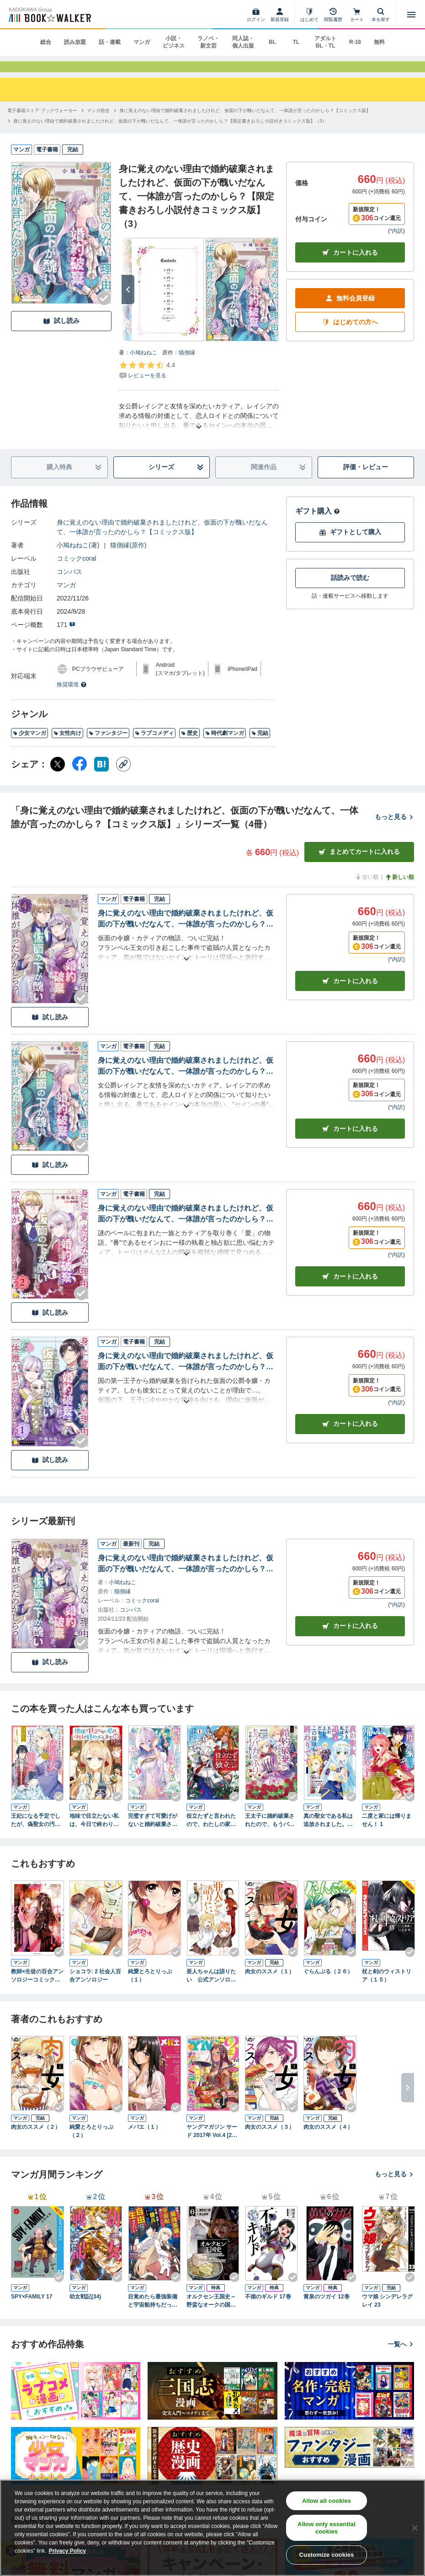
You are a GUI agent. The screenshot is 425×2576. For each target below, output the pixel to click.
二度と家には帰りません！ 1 (386, 1833)
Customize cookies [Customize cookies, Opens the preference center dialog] (326, 2554)
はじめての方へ (350, 335)
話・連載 (110, 42)
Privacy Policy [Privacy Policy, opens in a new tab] (67, 2551)
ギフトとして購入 (350, 545)
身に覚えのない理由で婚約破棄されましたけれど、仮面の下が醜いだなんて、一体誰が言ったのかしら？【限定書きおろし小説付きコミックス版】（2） (185, 1227)
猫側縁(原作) (128, 557)
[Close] (415, 2528)
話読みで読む (350, 590)
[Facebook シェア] (79, 776)
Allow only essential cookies (327, 2528)
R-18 (355, 42)
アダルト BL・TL (325, 42)
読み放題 (75, 42)
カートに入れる (350, 265)
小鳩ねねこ (143, 365)
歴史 (189, 746)
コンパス (69, 584)
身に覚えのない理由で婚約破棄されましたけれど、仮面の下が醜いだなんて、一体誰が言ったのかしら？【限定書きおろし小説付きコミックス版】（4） (185, 931)
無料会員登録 (350, 311)
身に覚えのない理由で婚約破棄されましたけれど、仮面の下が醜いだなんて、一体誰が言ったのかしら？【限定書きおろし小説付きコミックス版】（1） (185, 1375)
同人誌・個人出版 (243, 42)
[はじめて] (309, 14)
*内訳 (396, 244)
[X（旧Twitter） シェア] (58, 776)
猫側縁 (187, 365)
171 (66, 637)
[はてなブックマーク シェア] (101, 776)
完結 (259, 746)
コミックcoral (76, 570)
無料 (379, 42)
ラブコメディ (154, 746)
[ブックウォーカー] (49, 14)
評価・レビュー (365, 479)
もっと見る (394, 829)
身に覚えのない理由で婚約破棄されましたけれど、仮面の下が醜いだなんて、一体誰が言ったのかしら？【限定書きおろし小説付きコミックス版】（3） (185, 1079)
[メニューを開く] (411, 15)
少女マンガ (29, 746)
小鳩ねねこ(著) (78, 557)
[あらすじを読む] (199, 428)
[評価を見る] (147, 382)
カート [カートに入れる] (350, 994)
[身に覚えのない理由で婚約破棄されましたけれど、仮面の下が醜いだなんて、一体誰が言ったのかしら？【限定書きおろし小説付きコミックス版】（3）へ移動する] (170, 133)
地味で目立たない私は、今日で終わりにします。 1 (94, 1833)
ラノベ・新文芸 (208, 42)
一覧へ (401, 2356)
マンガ (141, 42)
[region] (212, 2528)
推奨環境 (72, 697)
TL (296, 42)
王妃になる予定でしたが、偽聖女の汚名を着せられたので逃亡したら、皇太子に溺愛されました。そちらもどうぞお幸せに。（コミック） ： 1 (36, 1833)
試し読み (61, 333)
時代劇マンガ (224, 746)
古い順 (366, 889)
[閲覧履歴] (333, 14)
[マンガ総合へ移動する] (98, 122)
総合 (45, 42)
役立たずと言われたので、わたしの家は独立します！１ (211, 1833)
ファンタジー (108, 746)
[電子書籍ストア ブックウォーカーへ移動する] (42, 122)
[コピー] (123, 776)
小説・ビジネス (174, 42)
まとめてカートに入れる (359, 864)
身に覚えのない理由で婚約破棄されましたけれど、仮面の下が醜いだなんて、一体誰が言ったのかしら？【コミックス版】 (162, 539)
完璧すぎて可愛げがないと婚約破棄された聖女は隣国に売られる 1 (152, 1833)
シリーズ (176, 480)
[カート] (357, 14)
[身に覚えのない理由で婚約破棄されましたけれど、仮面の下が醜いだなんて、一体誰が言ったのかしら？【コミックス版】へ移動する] (245, 122)
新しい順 (399, 889)
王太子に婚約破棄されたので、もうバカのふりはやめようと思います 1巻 (269, 1833)
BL (272, 42)
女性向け (67, 746)
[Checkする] (104, 310)
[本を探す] (381, 14)
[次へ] (128, 301)
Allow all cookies (326, 2500)
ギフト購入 (317, 523)
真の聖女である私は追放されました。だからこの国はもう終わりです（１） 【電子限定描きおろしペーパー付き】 (328, 1833)
